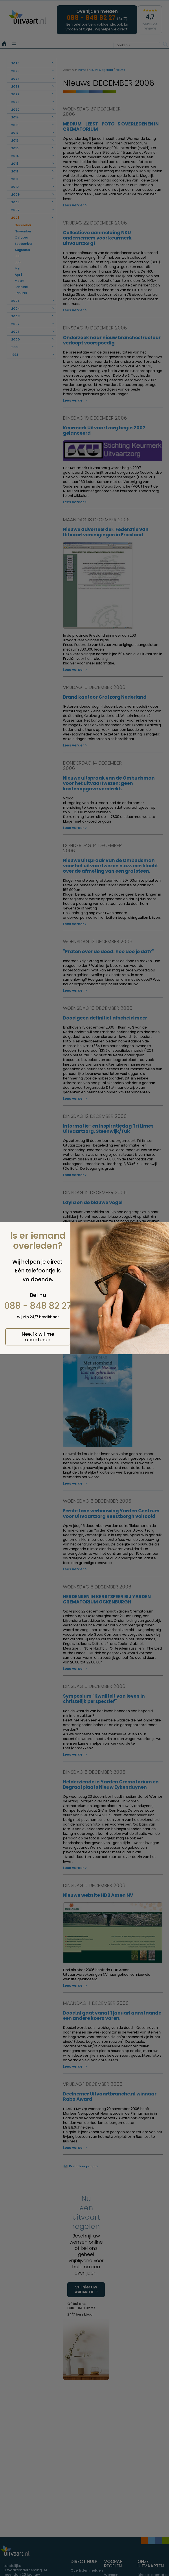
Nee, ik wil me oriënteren (38, 1337)
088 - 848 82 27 (38, 1306)
